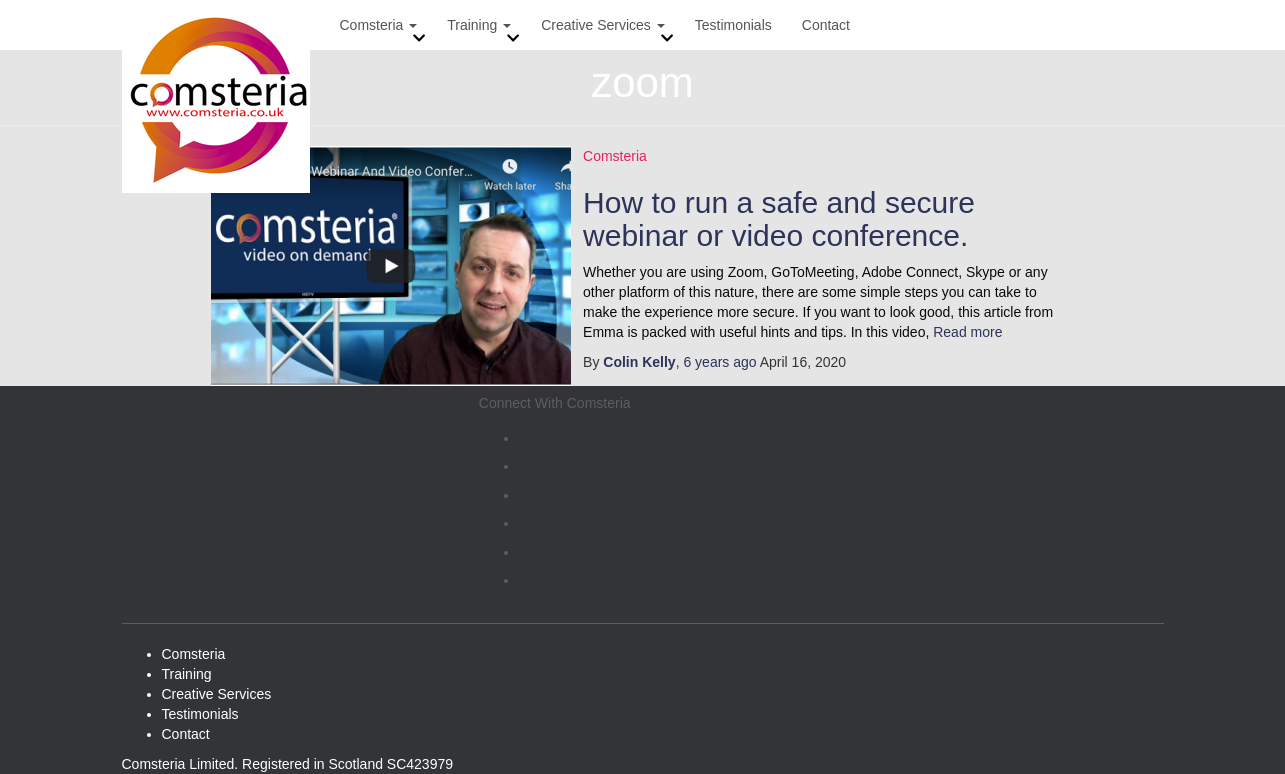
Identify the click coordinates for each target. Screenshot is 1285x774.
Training (479, 25)
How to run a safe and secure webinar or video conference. (779, 219)
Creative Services (603, 25)
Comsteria (379, 25)
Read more (965, 332)
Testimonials (733, 25)
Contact (826, 25)
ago (719, 362)
